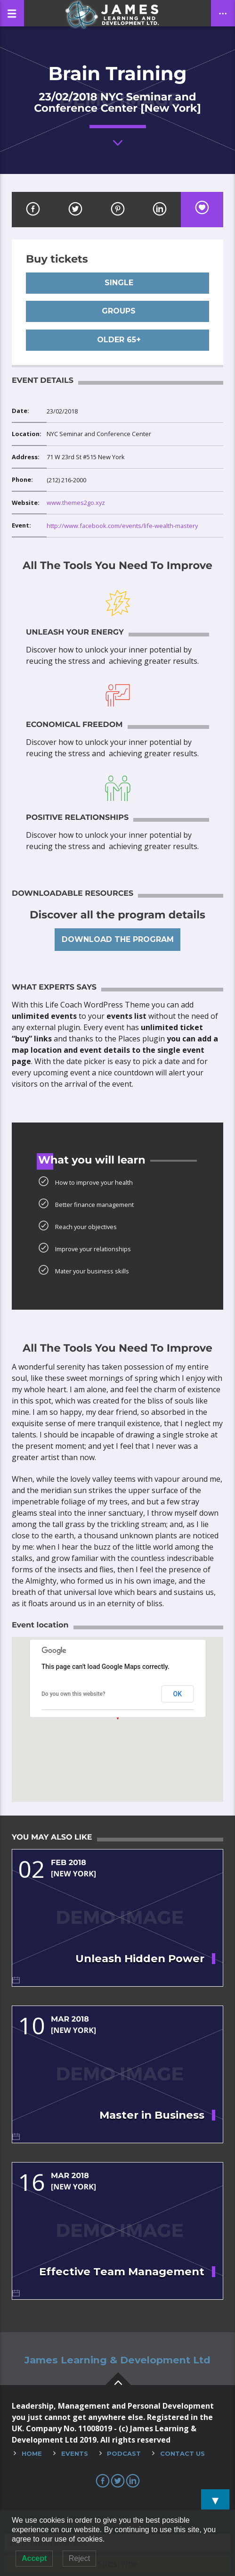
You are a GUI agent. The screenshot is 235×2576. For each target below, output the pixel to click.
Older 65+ (118, 339)
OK (177, 1694)
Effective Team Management (121, 2271)
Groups (117, 310)
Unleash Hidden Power (139, 1958)
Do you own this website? (73, 1694)
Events (74, 2453)
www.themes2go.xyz (76, 502)
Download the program (118, 939)
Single (117, 282)
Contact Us (182, 2453)
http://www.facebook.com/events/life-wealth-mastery (122, 525)
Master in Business (151, 2115)
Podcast (124, 2453)
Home (32, 2453)
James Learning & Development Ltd (117, 2360)
